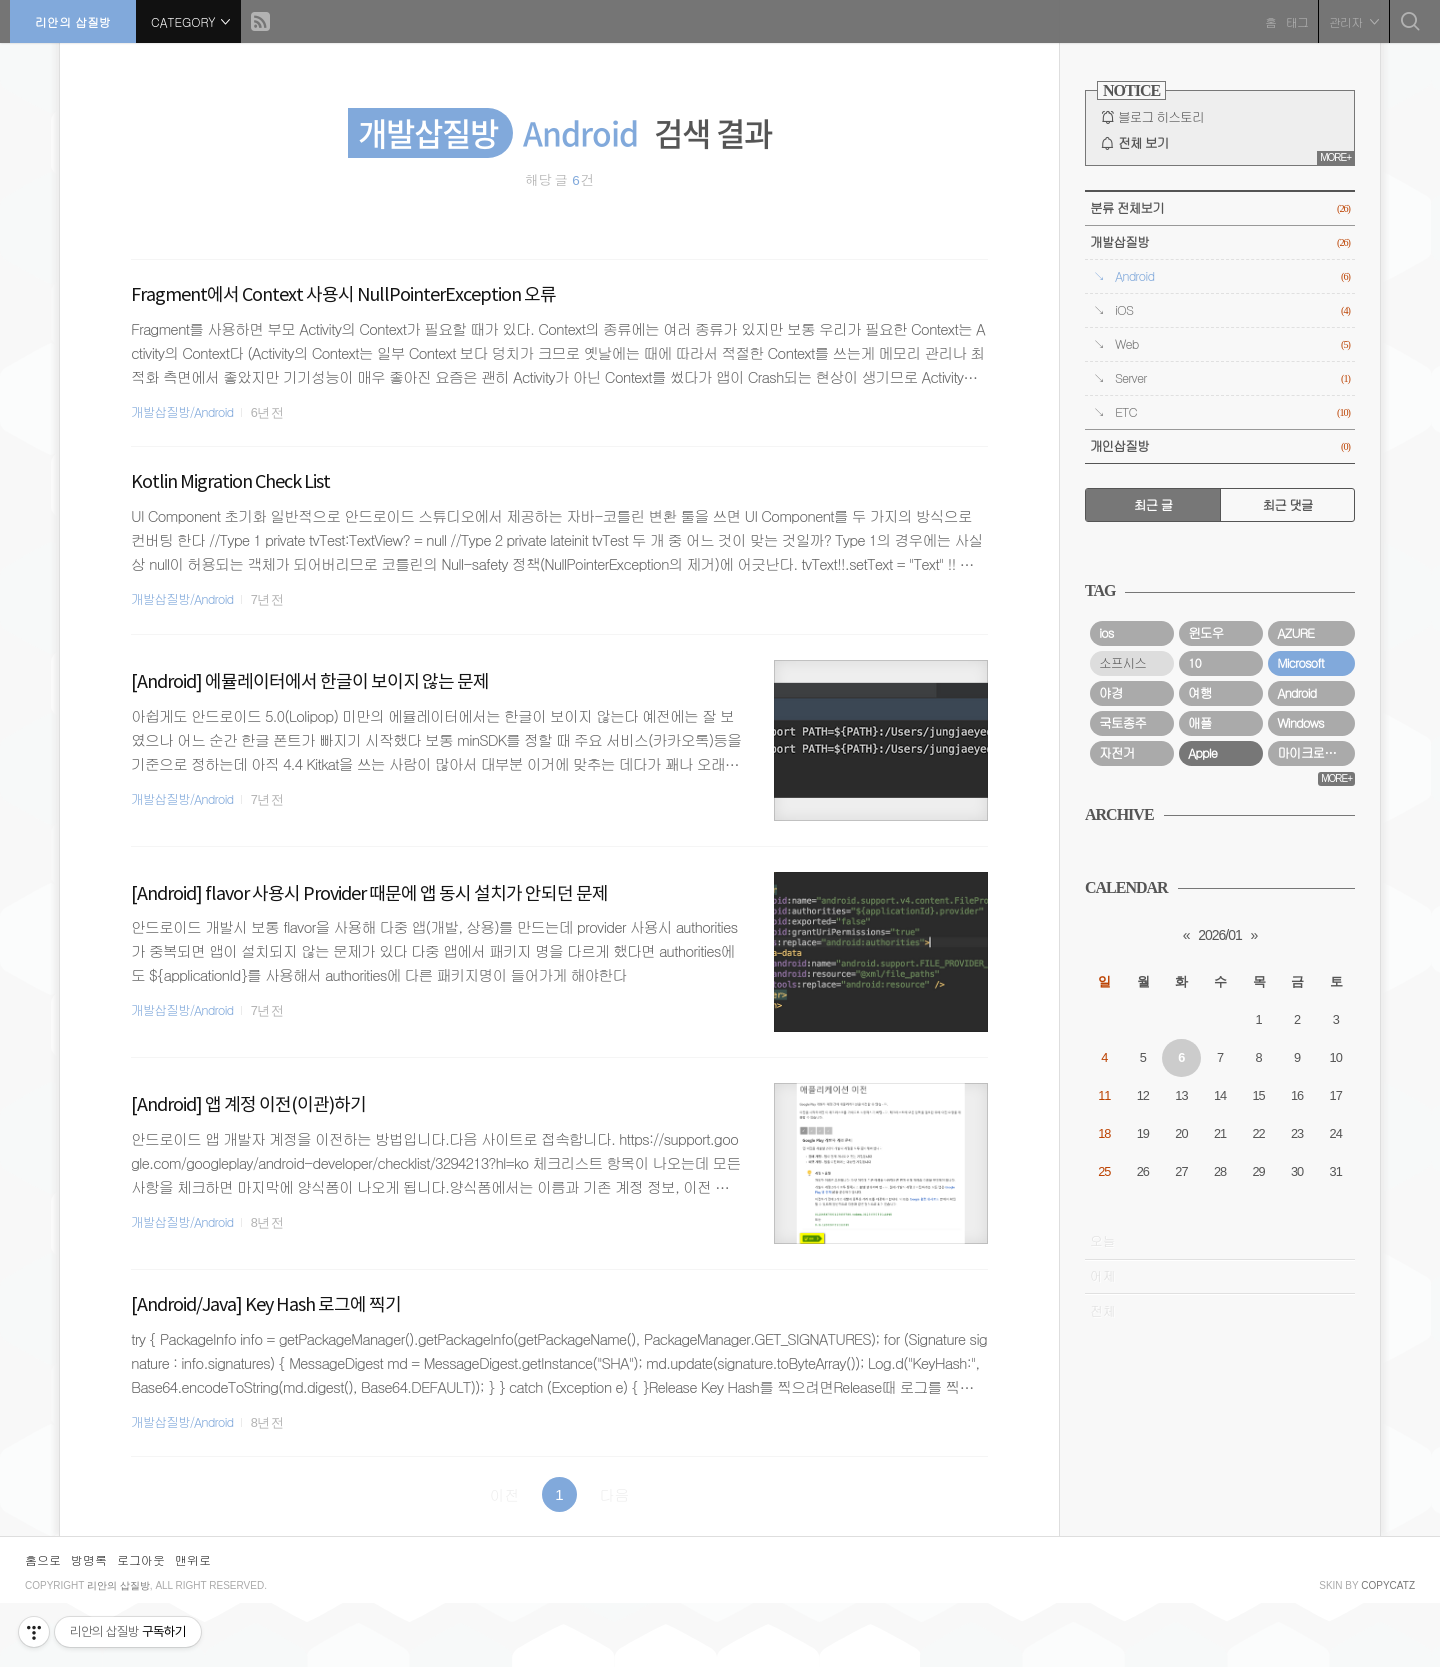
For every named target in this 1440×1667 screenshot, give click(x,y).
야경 (1111, 943)
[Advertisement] (1220, 672)
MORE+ (1335, 157)
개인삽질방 (1220, 446)
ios (1106, 883)
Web (1232, 344)
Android (1232, 276)
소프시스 (1122, 913)
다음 (615, 1494)
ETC (1232, 412)
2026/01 (1220, 1185)
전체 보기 (1143, 143)
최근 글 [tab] (1153, 505)
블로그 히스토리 (1161, 117)
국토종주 (1122, 973)
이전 (505, 1494)
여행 (1200, 943)
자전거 (1116, 1003)
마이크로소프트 (1316, 1003)
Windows (1300, 973)
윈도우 (1205, 883)
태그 (1292, 19)
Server (1232, 378)
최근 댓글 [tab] (1287, 505)
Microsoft (1300, 913)
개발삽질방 (1220, 242)
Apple (1202, 1003)
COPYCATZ (1388, 1649)
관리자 (1349, 19)
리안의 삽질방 (78, 19)
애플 (1200, 973)
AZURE (1295, 883)
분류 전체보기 (1220, 208)
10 (1194, 913)
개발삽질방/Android (182, 412)
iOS (1232, 310)
